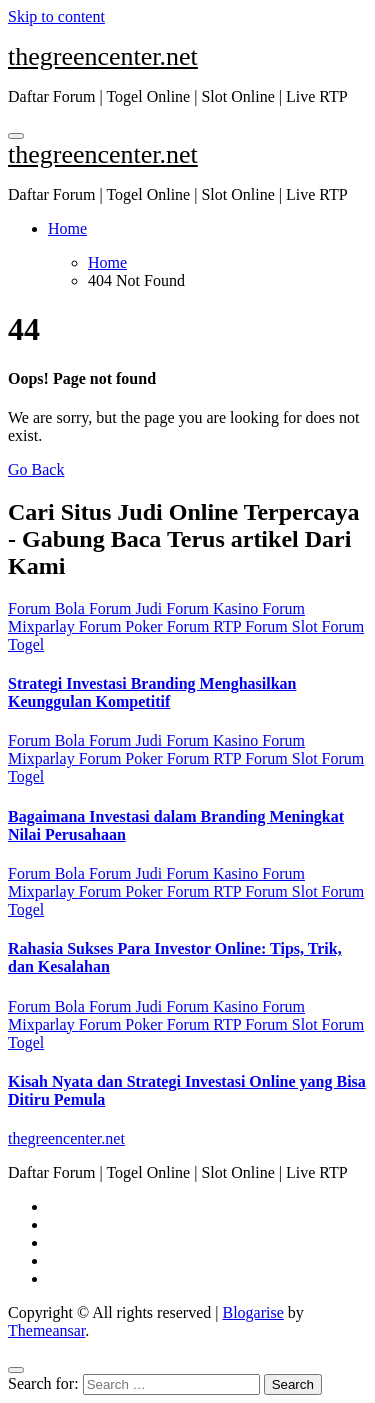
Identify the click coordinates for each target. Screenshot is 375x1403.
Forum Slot (283, 626)
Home (67, 228)
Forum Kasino (214, 608)
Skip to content (56, 16)
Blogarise (252, 1312)
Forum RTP (206, 626)
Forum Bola (48, 608)
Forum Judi (127, 608)
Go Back (36, 469)
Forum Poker (123, 626)
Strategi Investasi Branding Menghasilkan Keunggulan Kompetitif (152, 692)
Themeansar (46, 1330)
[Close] (16, 1370)
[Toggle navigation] (16, 136)
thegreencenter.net (103, 56)
